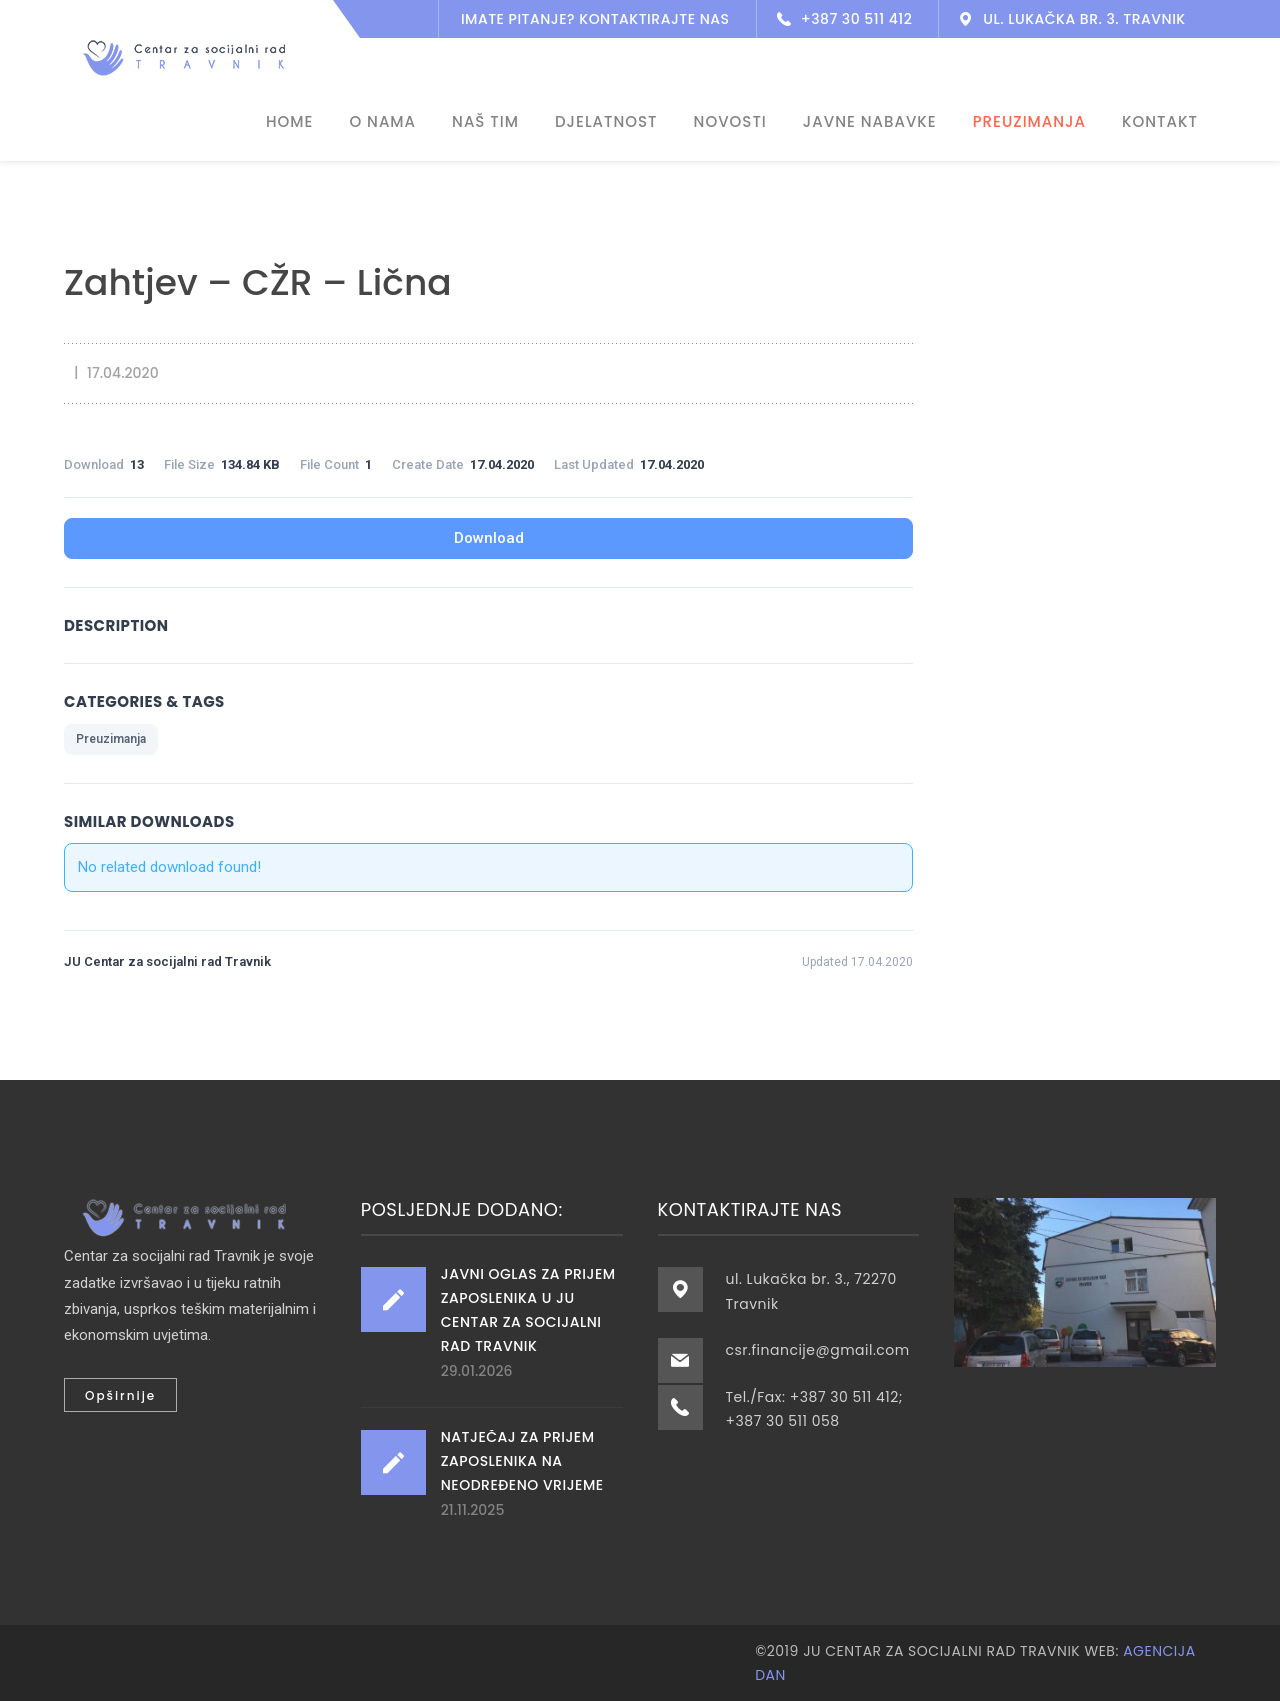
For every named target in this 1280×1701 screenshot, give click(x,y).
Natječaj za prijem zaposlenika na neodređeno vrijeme (522, 1461)
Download (489, 538)
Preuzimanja (111, 739)
